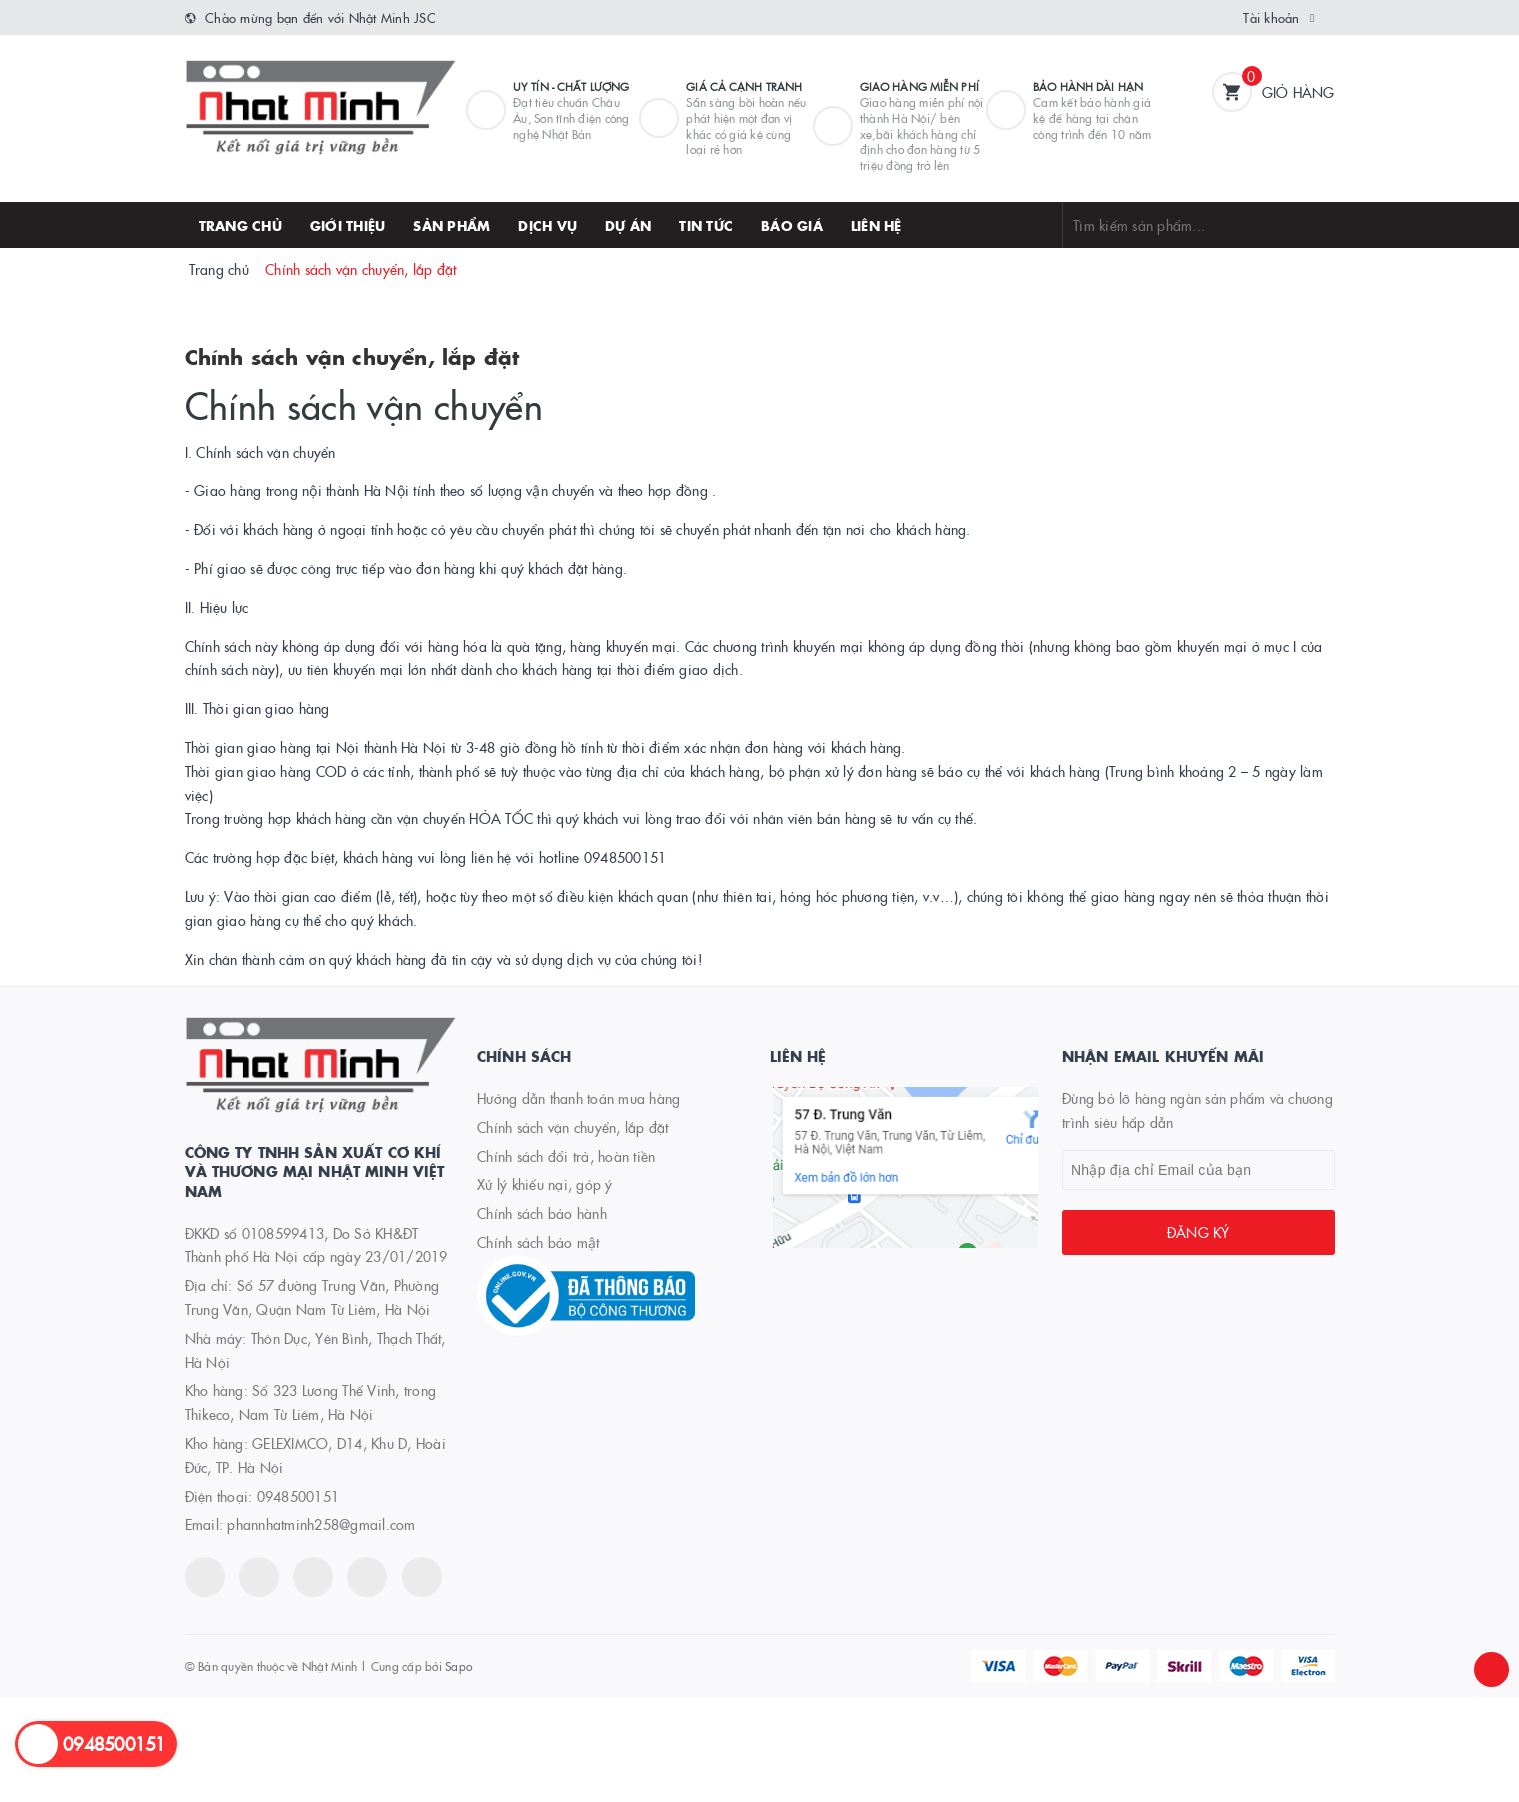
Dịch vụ (547, 225)
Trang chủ (240, 225)
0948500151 (298, 1496)
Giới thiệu (348, 225)
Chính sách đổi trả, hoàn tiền (566, 1156)
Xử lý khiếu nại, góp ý (545, 1184)
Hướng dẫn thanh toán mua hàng (578, 1098)
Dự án (628, 225)
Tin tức (706, 225)
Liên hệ (876, 225)
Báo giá (792, 225)
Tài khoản (1271, 17)
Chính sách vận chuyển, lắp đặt (352, 356)
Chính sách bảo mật (538, 1242)
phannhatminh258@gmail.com (321, 1524)
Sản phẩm (451, 225)
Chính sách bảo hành (542, 1213)
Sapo (458, 1665)
